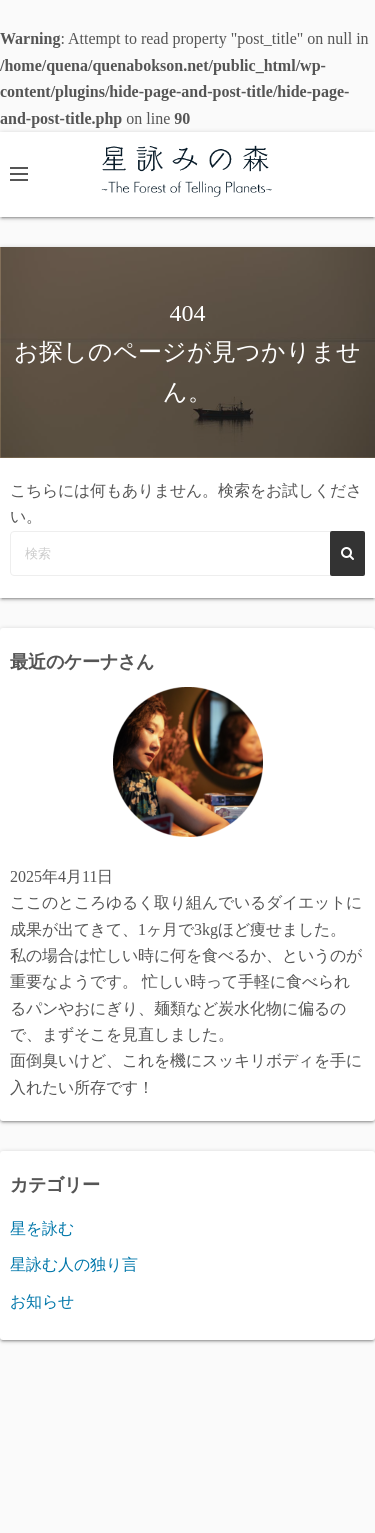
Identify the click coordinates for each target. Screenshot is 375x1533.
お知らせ (42, 1301)
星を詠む (42, 1228)
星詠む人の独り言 (74, 1264)
